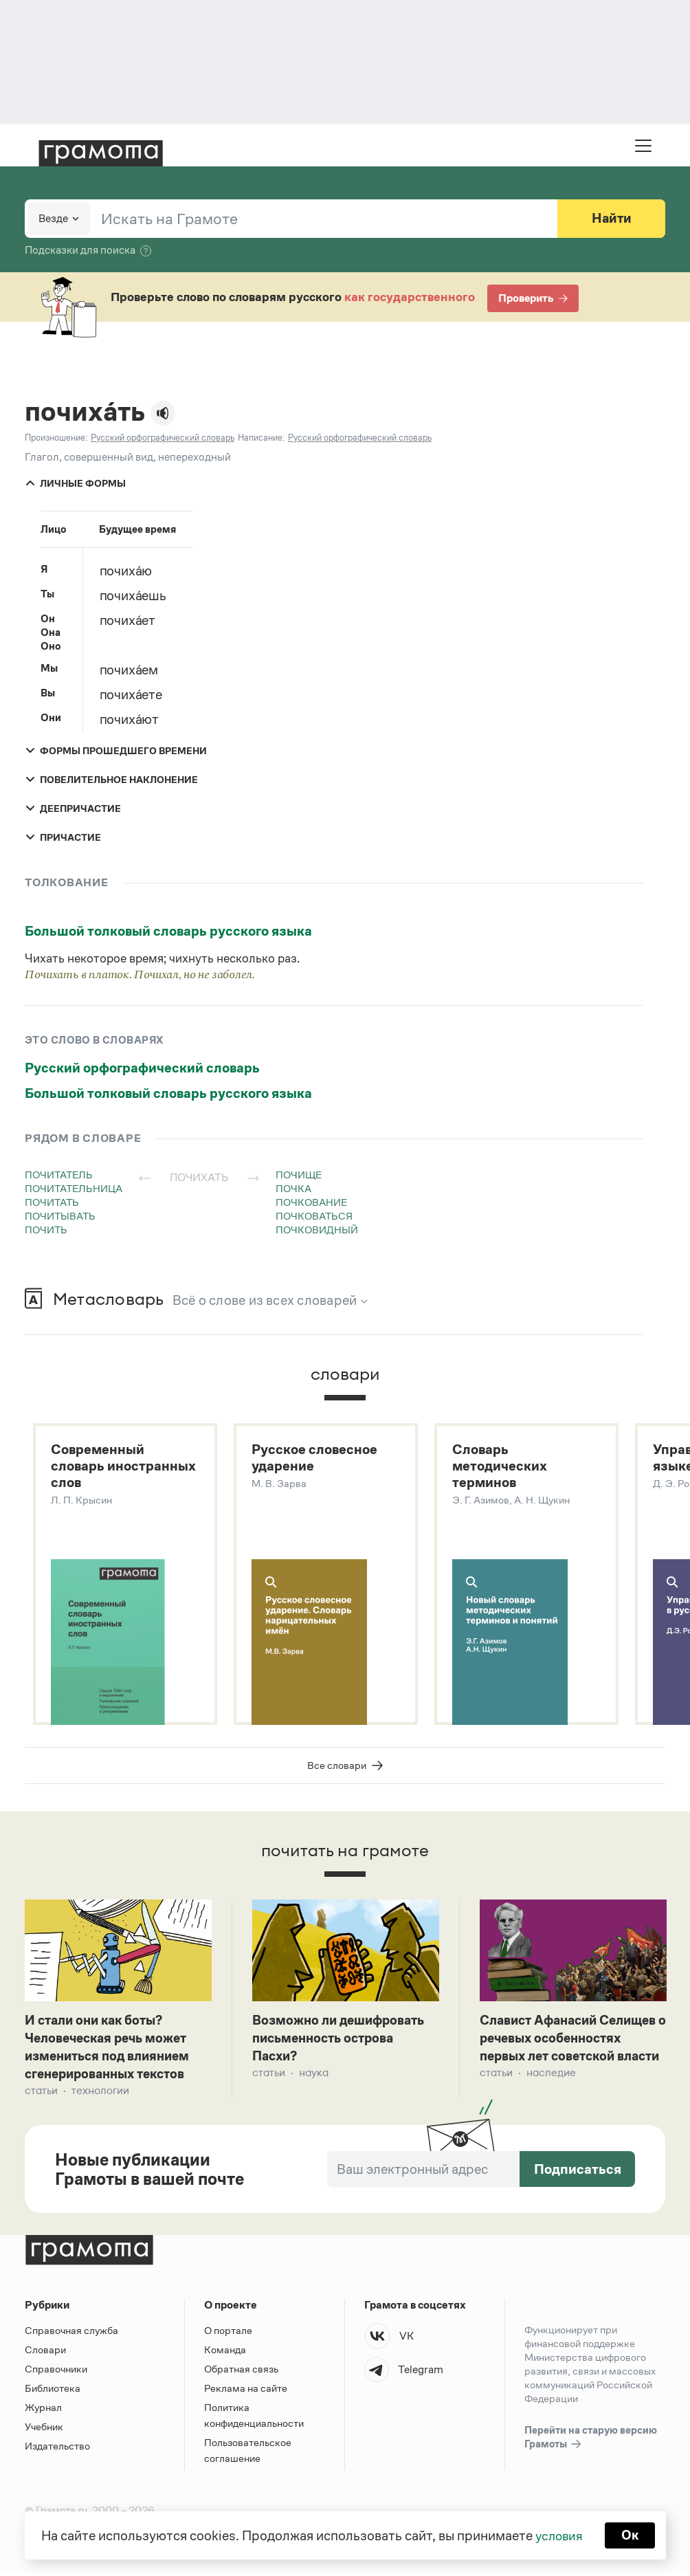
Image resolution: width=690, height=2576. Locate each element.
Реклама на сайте (245, 2392)
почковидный (317, 1229)
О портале (228, 2334)
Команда (225, 2353)
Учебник (44, 2430)
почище (299, 1174)
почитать (52, 1202)
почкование (311, 1202)
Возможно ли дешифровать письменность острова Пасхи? (343, 2040)
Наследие (551, 2094)
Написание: (261, 437)
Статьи (41, 2094)
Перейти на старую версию (590, 2442)
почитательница (73, 1188)
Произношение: (56, 437)
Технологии (100, 2094)
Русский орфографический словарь (142, 1067)
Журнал (43, 2411)
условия (558, 2534)
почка (293, 1188)
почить (46, 1229)
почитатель (59, 1174)
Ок (631, 2534)
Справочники (56, 2373)
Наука (314, 2075)
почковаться (314, 1216)
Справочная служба (71, 2334)
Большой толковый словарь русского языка (168, 930)
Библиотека (52, 2392)
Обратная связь (241, 2373)
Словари (45, 2353)
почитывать (60, 1216)
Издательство (57, 2450)
